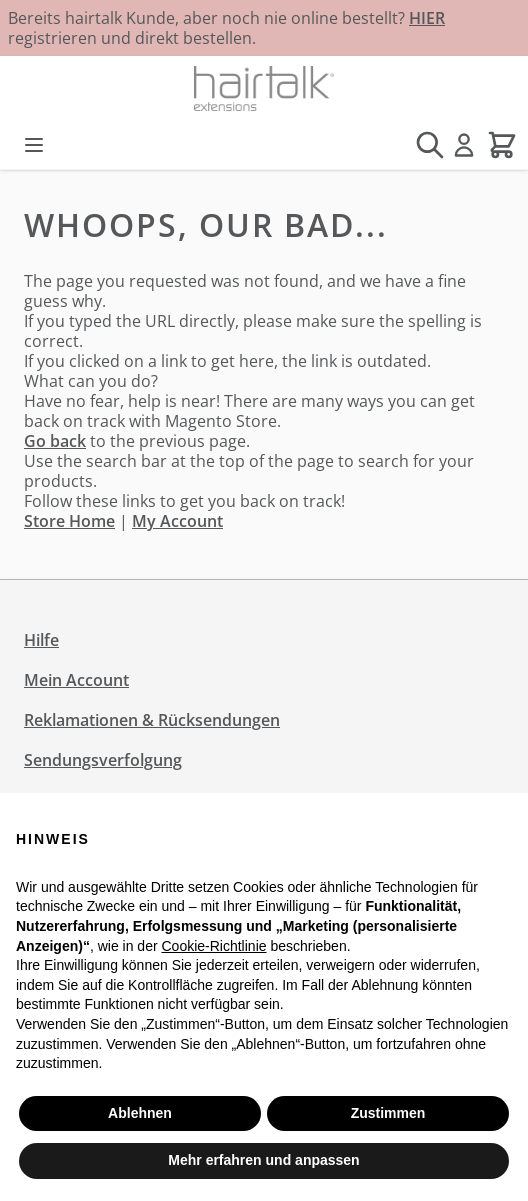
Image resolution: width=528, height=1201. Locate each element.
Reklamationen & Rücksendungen (152, 720)
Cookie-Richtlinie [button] (213, 946)
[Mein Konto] (464, 145)
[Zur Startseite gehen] (264, 88)
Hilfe (41, 640)
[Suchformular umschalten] (430, 145)
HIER (427, 18)
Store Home (69, 521)
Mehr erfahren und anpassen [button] (263, 1160)
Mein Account (76, 680)
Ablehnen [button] (140, 1113)
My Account (177, 521)
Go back (55, 441)
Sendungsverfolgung (103, 760)
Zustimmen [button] (388, 1113)
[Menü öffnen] (34, 145)
